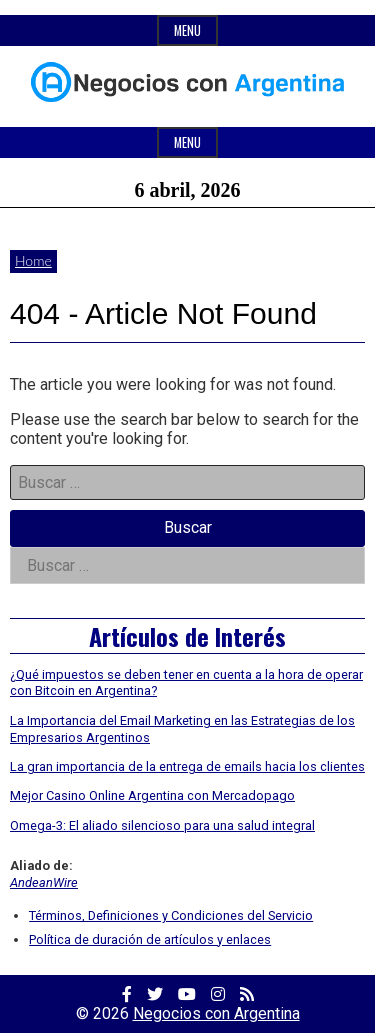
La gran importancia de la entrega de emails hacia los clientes (187, 766)
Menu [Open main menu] (187, 142)
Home (33, 260)
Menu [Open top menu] (187, 30)
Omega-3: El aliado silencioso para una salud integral (162, 825)
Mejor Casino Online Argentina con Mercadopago (152, 795)
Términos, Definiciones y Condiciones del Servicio (171, 915)
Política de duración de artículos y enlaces (150, 939)
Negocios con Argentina (216, 1013)
